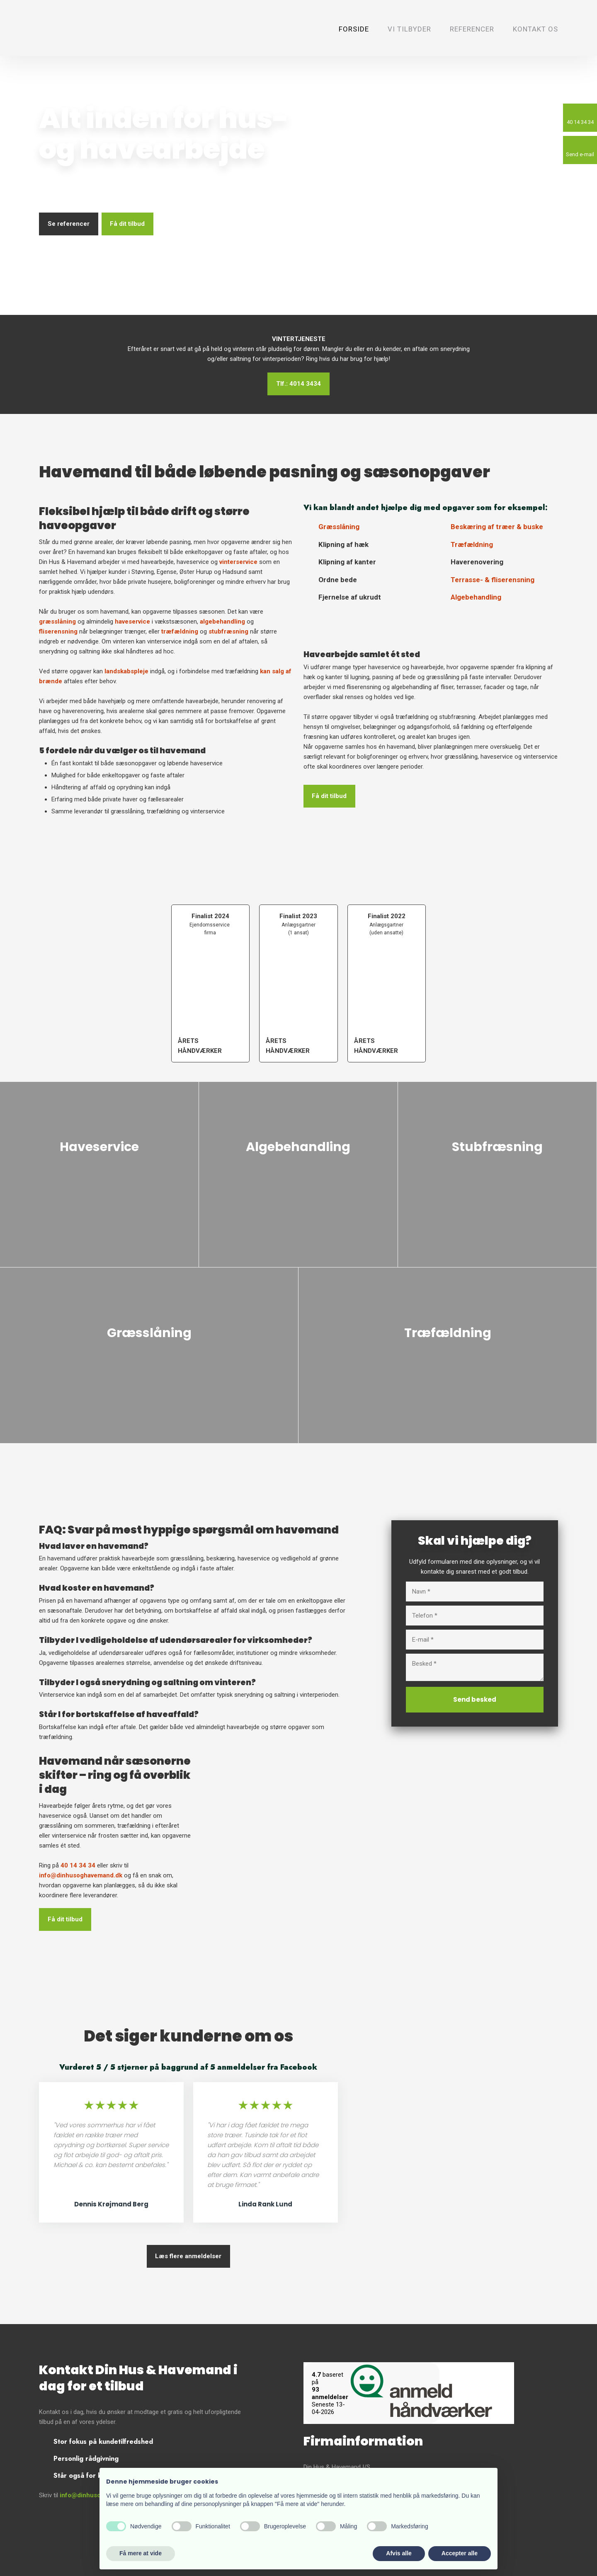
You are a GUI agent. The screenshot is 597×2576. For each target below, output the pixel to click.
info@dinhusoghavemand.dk (80, 1875)
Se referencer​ (69, 223)
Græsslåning (338, 526)
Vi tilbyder (409, 29)
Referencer (472, 29)
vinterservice (238, 562)
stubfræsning (228, 631)
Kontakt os (535, 29)
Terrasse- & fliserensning (492, 580)
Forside (354, 29)
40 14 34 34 (78, 1865)
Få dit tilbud (127, 223)
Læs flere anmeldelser (188, 2256)
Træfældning (472, 544)
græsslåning (57, 621)
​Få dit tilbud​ (65, 1919)
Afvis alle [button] (398, 2553)
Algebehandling (476, 597)
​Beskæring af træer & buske (497, 526)
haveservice (132, 621)
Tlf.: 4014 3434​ (298, 384)
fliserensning (58, 631)
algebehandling (222, 621)
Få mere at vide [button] (140, 2553)
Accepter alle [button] (460, 2553)
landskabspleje (126, 671)
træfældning (179, 631)
